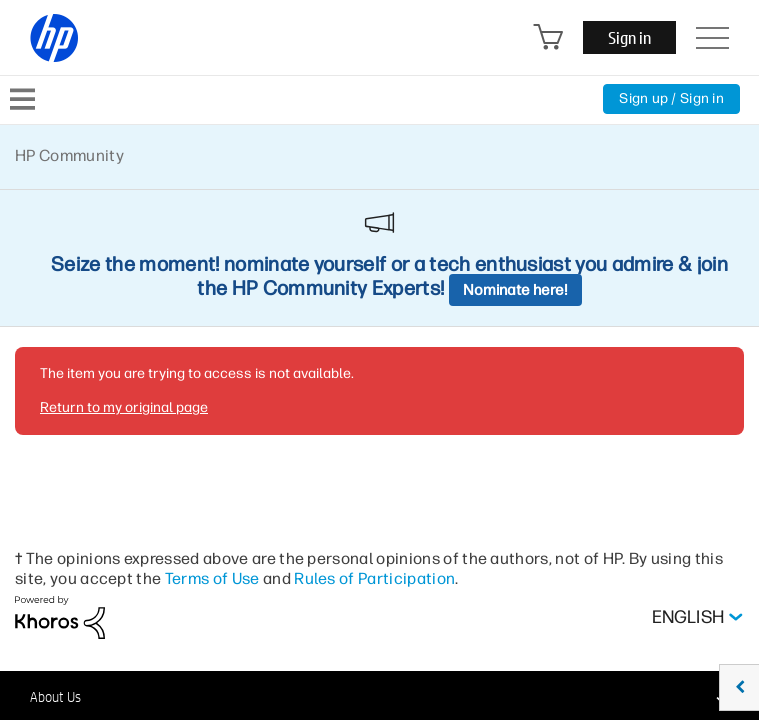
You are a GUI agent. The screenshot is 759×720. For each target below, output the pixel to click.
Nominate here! (515, 290)
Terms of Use (212, 578)
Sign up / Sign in (671, 98)
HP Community (69, 155)
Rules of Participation (374, 578)
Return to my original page (124, 407)
